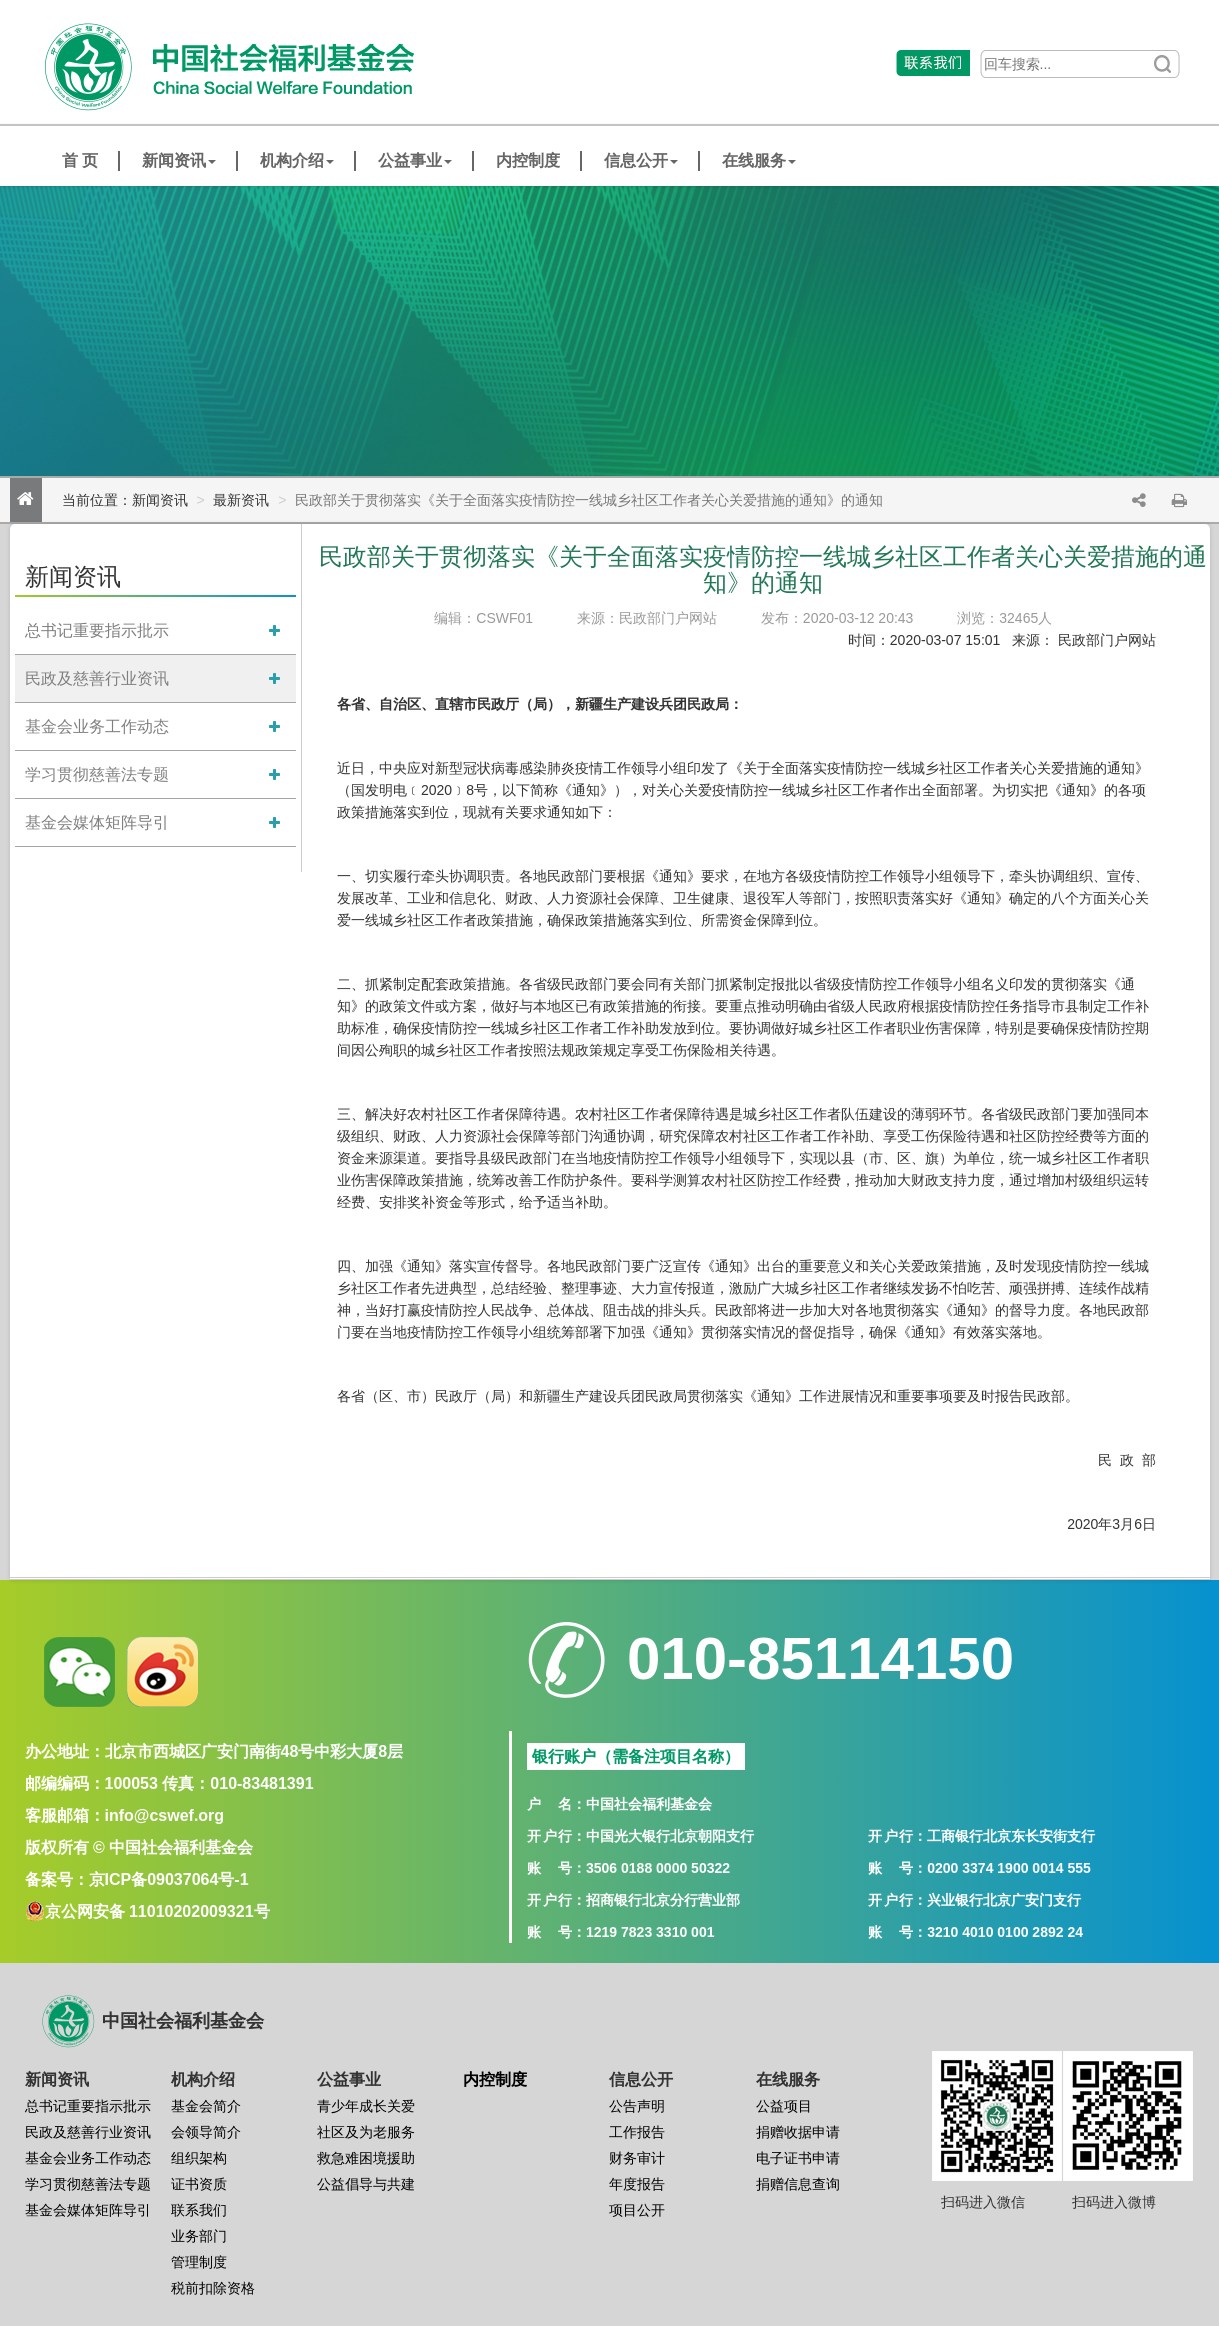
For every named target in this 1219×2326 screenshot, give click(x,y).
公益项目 (784, 2106)
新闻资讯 (179, 160)
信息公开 (641, 160)
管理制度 (199, 2262)
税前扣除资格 (213, 2288)
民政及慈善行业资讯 (97, 678)
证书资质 (199, 2184)
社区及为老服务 (366, 2132)
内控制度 (528, 160)
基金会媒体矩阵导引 (97, 822)
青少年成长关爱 (366, 2106)
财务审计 (637, 2158)
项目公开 (637, 2210)
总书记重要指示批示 (97, 630)
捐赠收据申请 (798, 2132)
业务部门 (199, 2236)
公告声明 (637, 2106)
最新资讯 (241, 500)
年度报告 (637, 2184)
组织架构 (199, 2158)
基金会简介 (206, 2106)
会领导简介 (206, 2132)
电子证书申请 (798, 2158)
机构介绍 (297, 160)
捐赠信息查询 (798, 2184)
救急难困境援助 (366, 2158)
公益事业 (415, 160)
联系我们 (199, 2210)
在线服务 (759, 160)
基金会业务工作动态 (97, 726)
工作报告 (637, 2132)
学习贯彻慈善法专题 (97, 774)
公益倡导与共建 (366, 2184)
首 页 (80, 160)
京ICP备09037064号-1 (169, 1879)
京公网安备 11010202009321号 (157, 1911)
